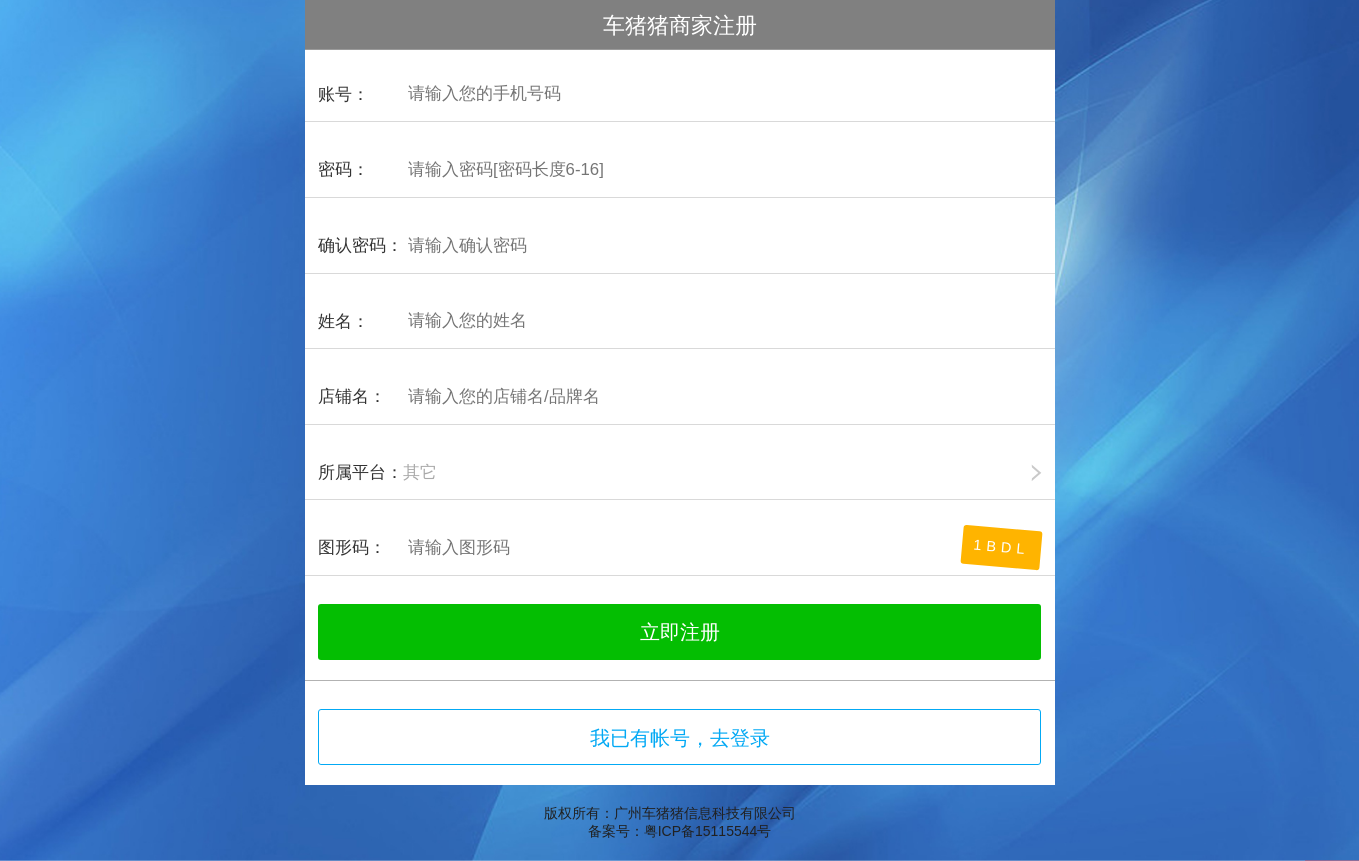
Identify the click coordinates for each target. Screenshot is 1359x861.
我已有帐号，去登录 (680, 738)
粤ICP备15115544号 (708, 831)
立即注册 (680, 632)
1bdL (1002, 547)
